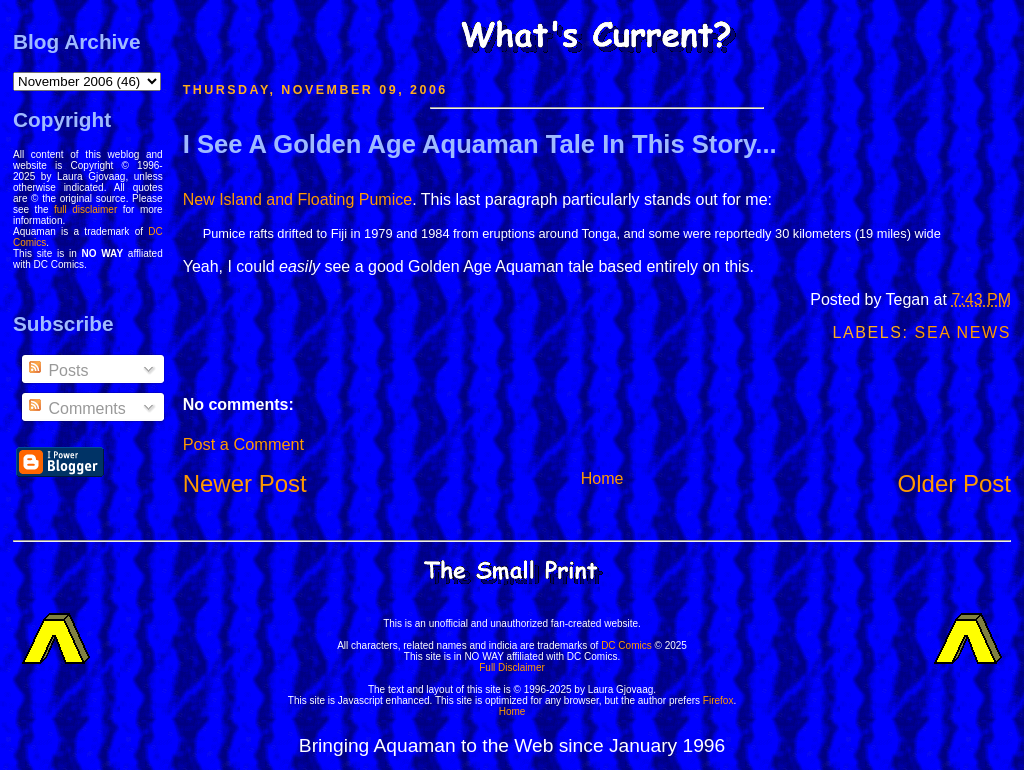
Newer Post (245, 483)
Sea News (963, 332)
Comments (76, 408)
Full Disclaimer (512, 667)
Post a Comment (243, 444)
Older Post (954, 483)
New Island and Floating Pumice (297, 199)
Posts (57, 370)
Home (602, 478)
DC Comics (626, 645)
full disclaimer (85, 209)
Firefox (718, 700)
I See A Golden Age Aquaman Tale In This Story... (480, 144)
